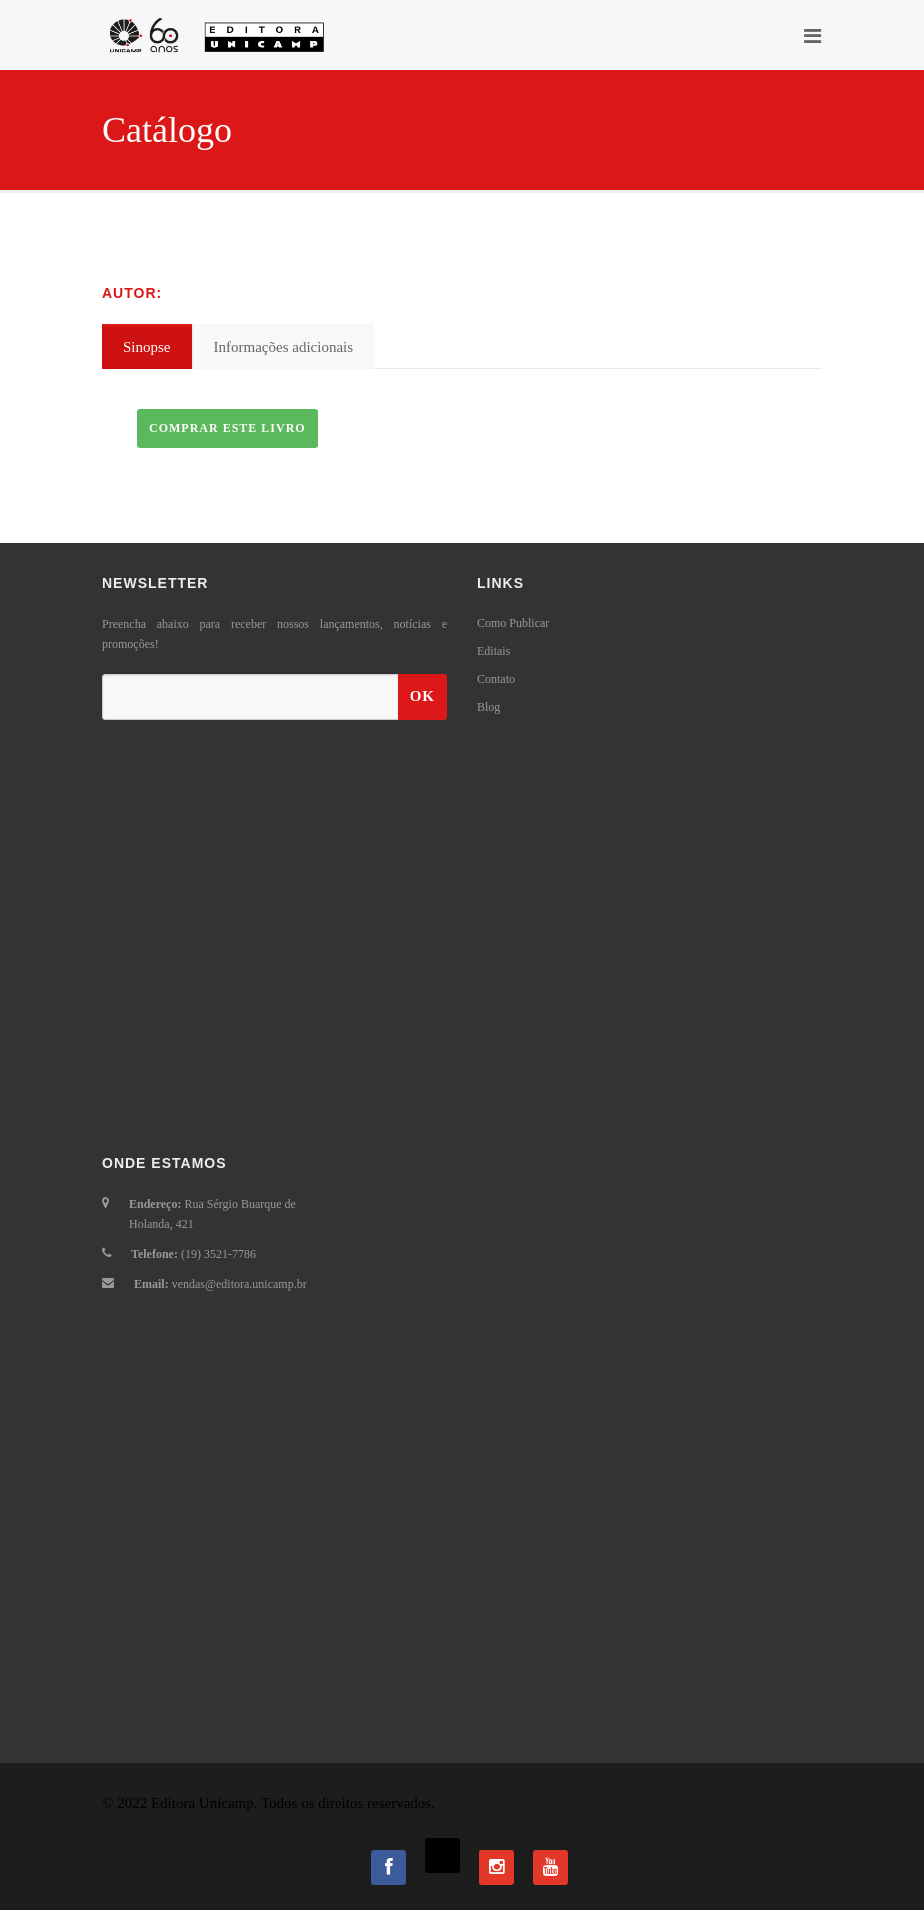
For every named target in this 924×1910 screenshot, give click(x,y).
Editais (493, 651)
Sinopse (147, 347)
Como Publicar (513, 623)
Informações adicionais (284, 347)
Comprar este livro (227, 428)
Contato (496, 679)
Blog (488, 707)
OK (422, 696)
